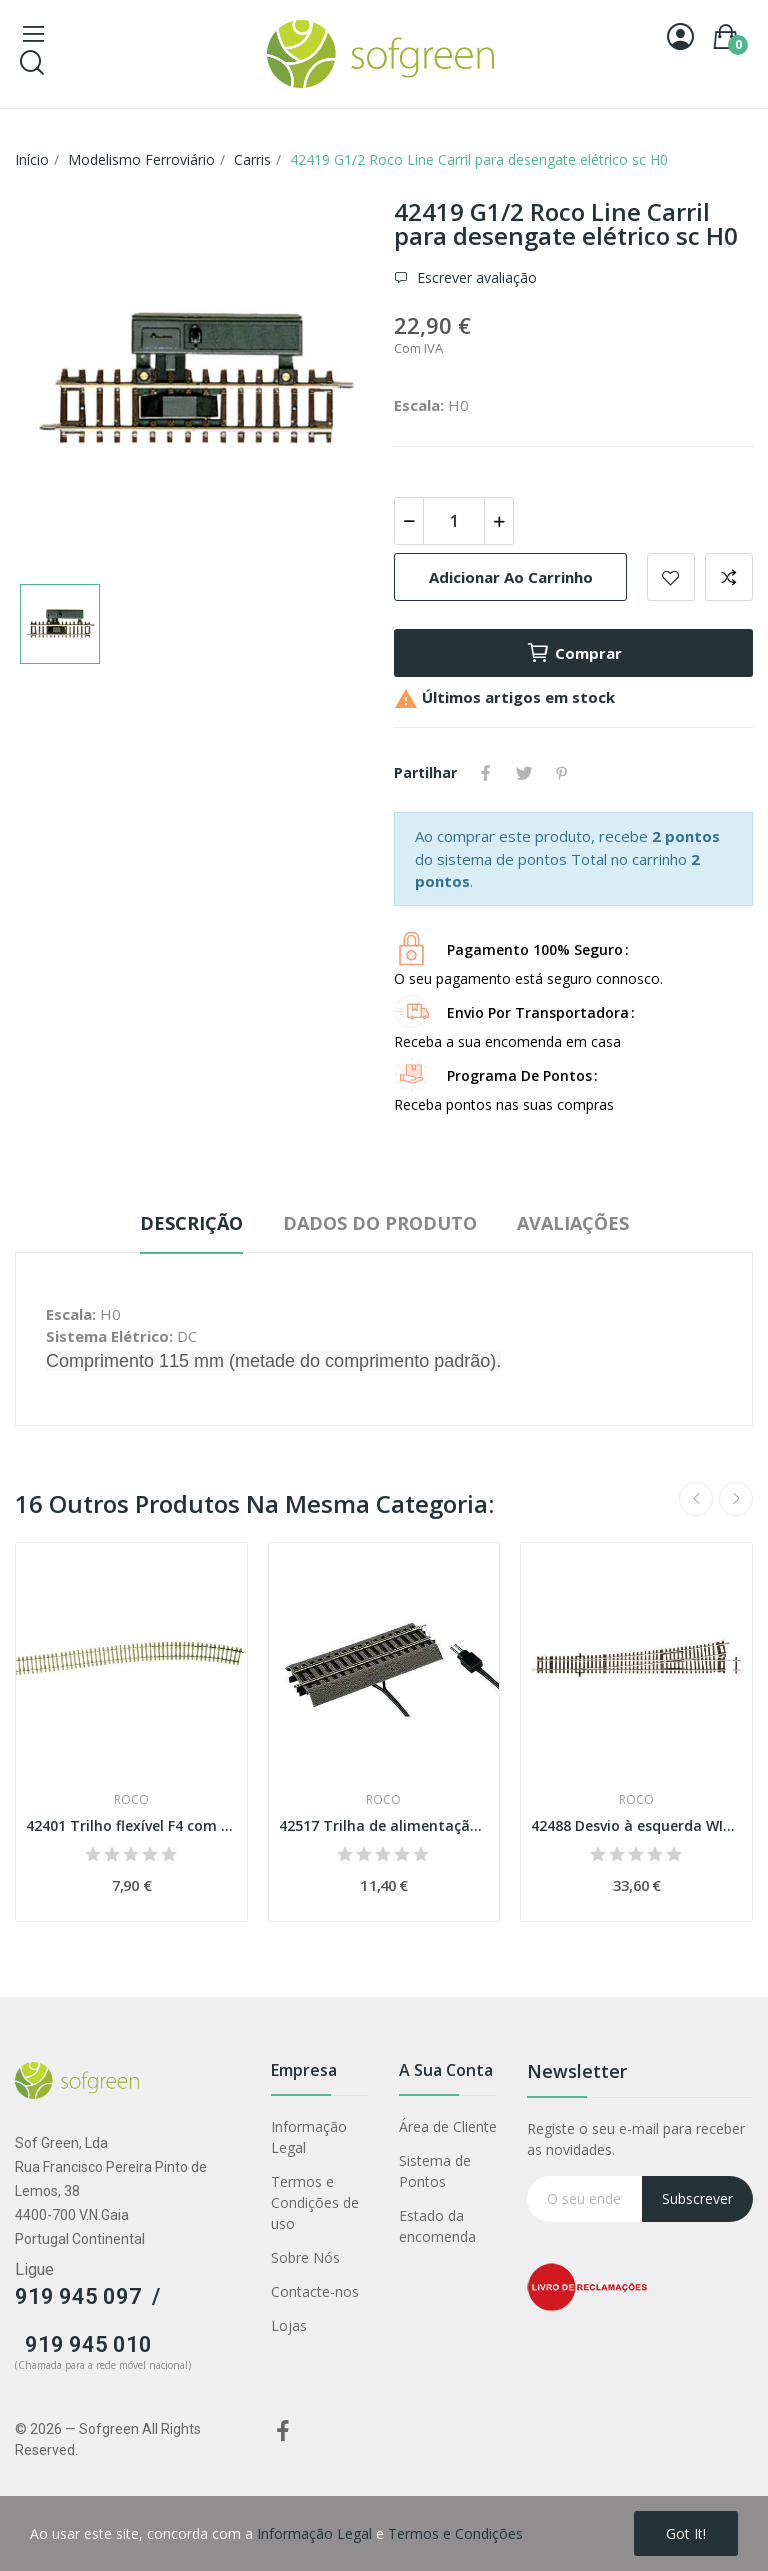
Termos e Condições (455, 2533)
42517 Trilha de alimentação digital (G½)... (384, 1825)
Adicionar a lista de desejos (671, 577)
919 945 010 (88, 2344)
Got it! (686, 2533)
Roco (131, 1800)
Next (736, 1499)
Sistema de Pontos (435, 2171)
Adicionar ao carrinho (511, 577)
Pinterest (562, 773)
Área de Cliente (448, 2126)
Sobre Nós (305, 2257)
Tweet (524, 773)
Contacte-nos (315, 2291)
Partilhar (486, 773)
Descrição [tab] (191, 1223)
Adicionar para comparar (729, 577)
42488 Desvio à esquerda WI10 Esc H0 (636, 1825)
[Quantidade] (454, 521)
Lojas (289, 2325)
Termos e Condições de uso (315, 2202)
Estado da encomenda (437, 2226)
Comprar (574, 653)
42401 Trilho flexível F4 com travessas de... (131, 1825)
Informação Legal (309, 2137)
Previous (696, 1499)
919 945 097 (78, 2296)
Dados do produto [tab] (380, 1223)
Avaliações (573, 1223)
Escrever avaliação (475, 277)
